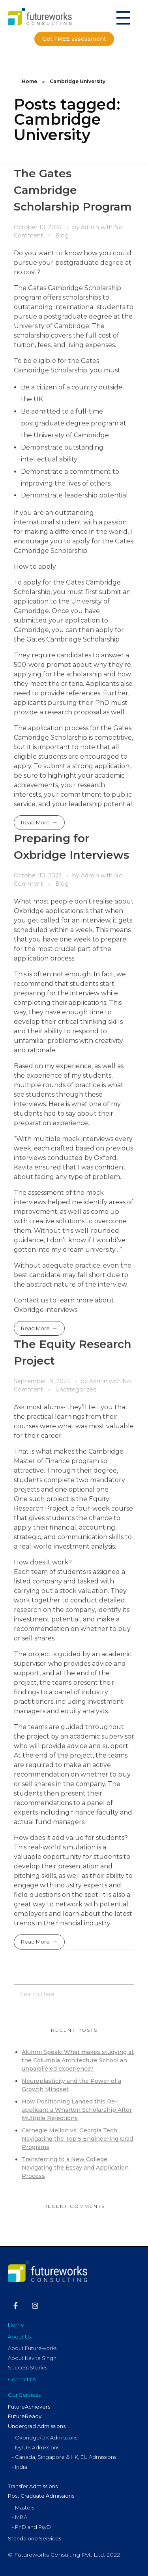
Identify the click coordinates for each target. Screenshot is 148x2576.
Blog (62, 235)
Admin (91, 227)
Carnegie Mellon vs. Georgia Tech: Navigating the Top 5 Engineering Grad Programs (77, 2139)
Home (29, 81)
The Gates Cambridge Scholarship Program (73, 190)
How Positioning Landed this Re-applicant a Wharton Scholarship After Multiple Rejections (77, 2110)
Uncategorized (76, 1389)
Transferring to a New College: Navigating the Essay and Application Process (75, 2167)
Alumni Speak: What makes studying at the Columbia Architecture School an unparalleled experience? (78, 2060)
